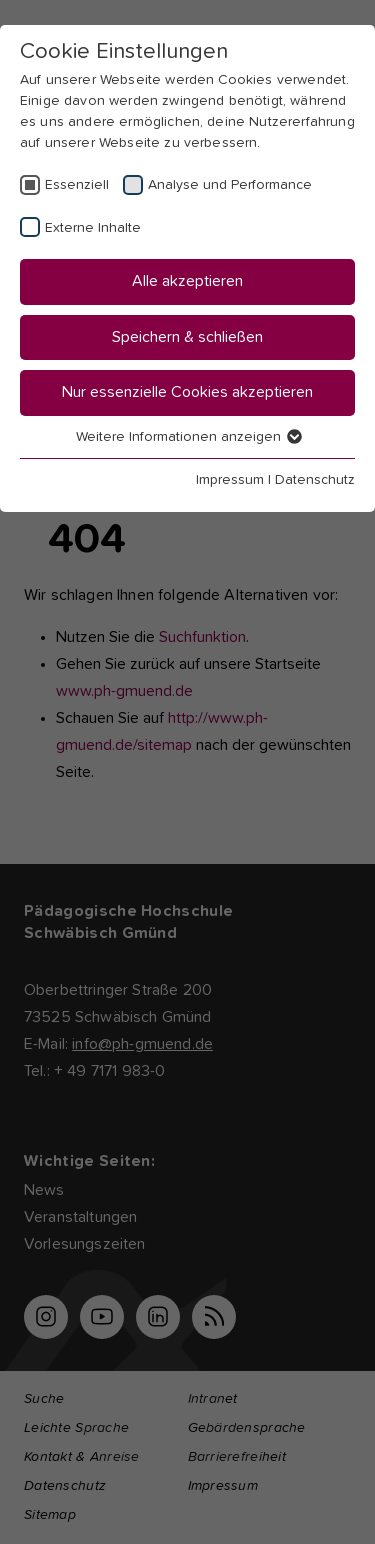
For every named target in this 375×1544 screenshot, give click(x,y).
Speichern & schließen (187, 337)
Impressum (230, 480)
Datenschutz (315, 480)
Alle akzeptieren (187, 281)
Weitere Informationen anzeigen (188, 437)
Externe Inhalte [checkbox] (93, 228)
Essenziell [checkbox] (77, 185)
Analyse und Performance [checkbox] (230, 185)
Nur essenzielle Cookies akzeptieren (187, 392)
